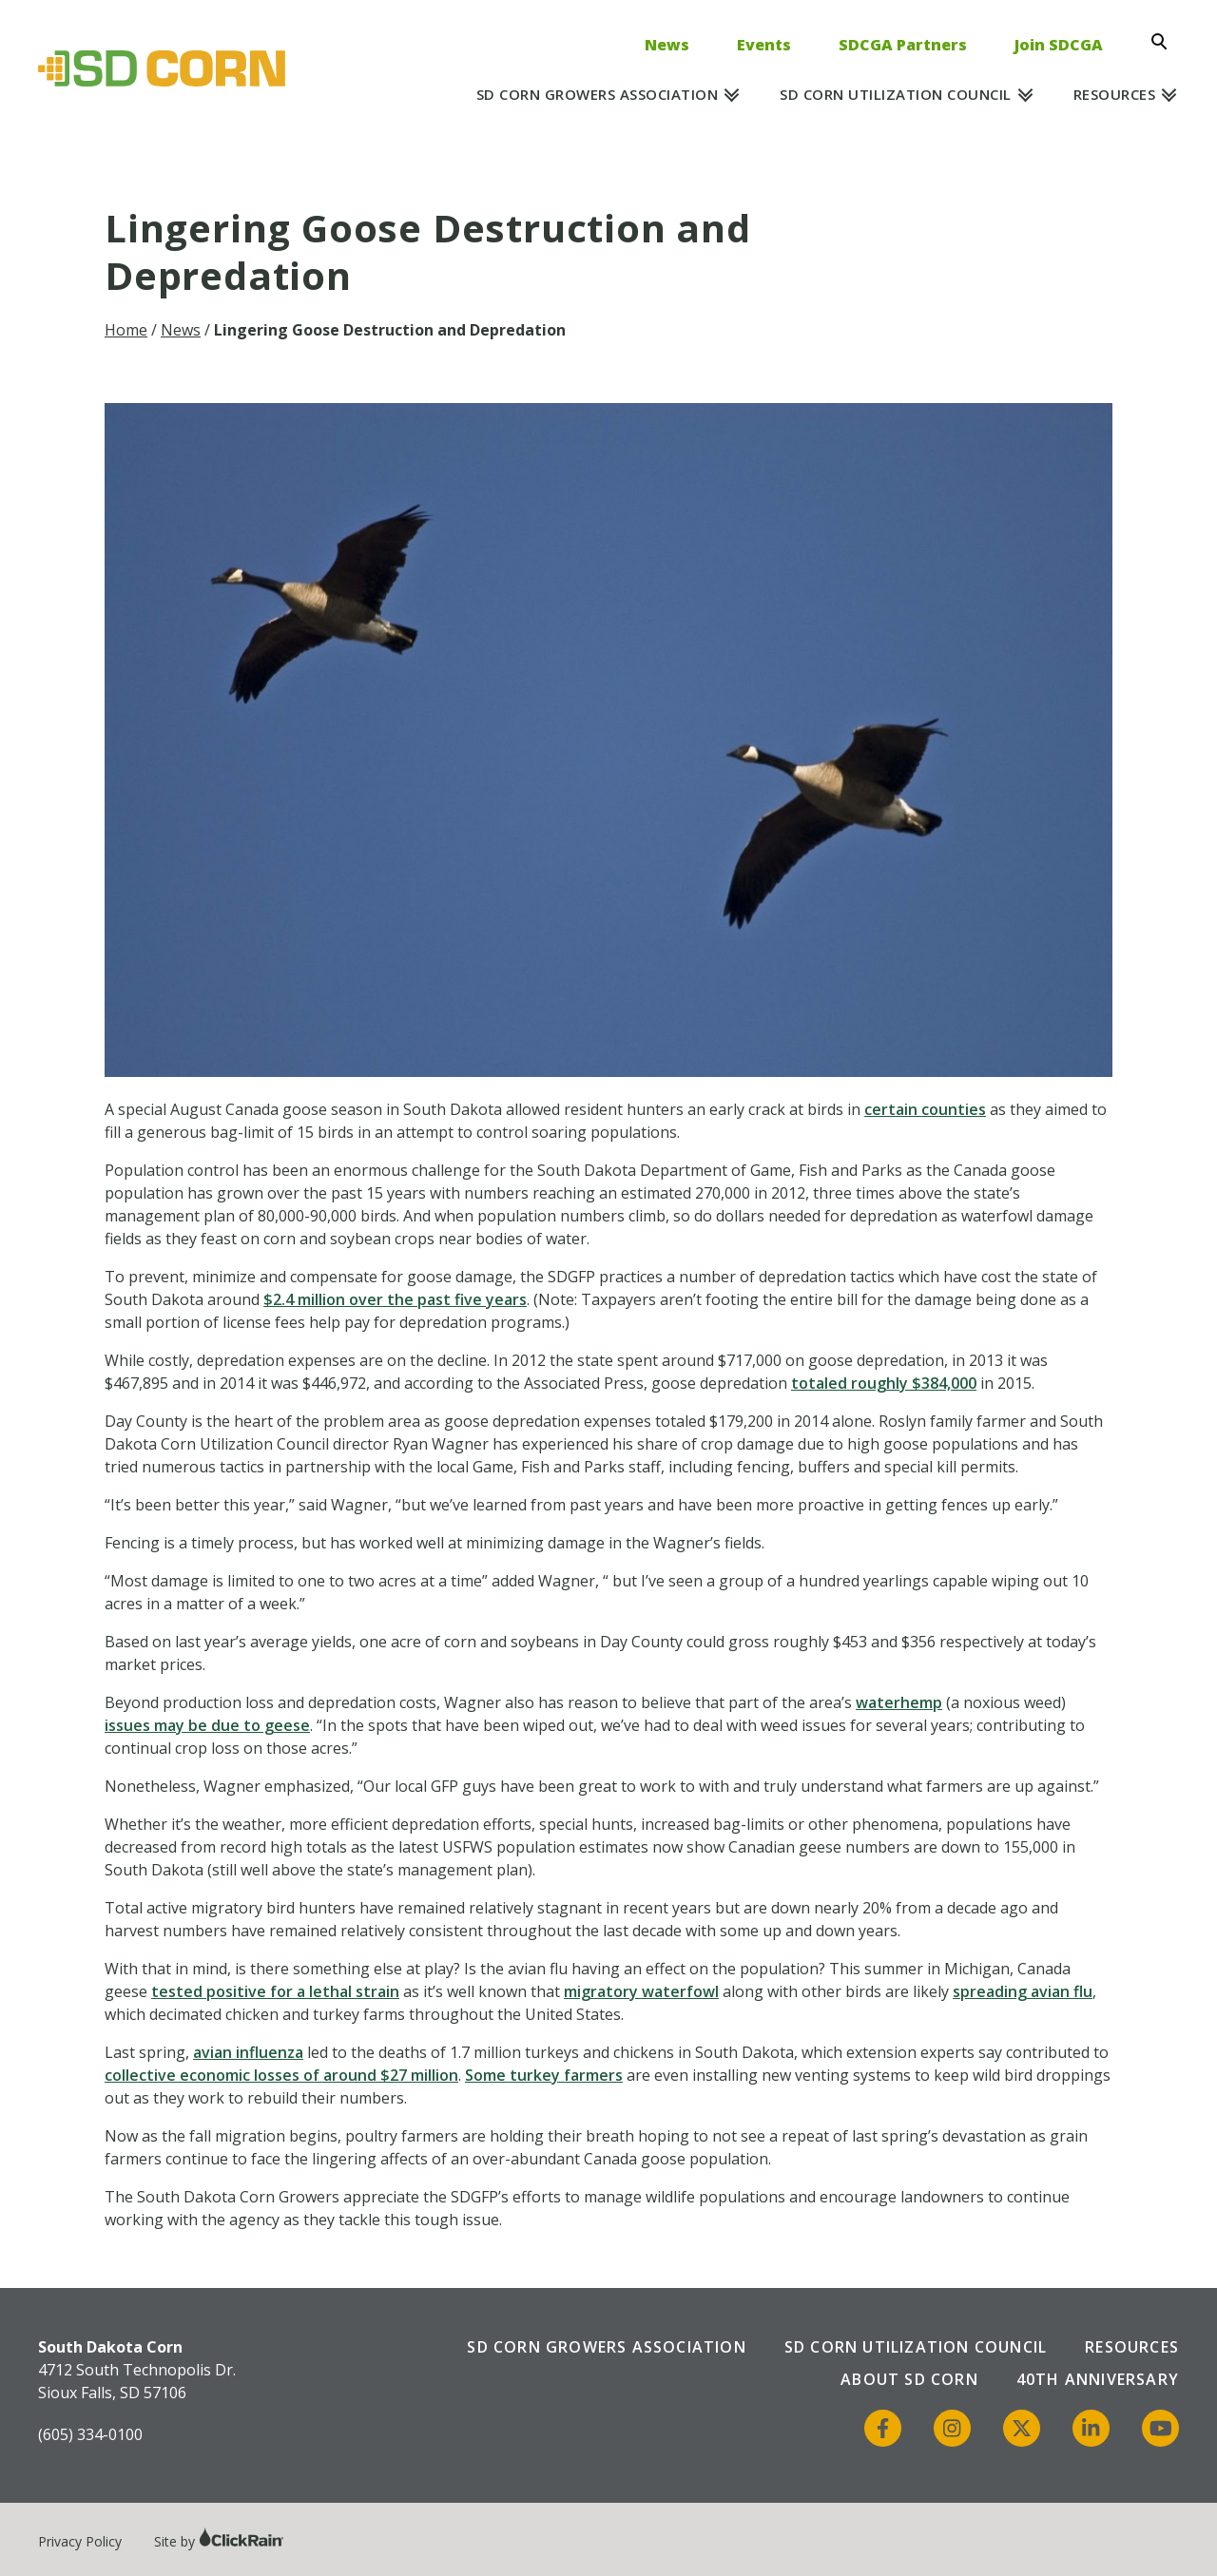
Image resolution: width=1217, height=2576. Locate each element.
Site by (219, 2541)
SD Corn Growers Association (597, 94)
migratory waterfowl (641, 1991)
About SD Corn (909, 2379)
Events (764, 44)
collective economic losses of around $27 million (281, 2075)
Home (126, 329)
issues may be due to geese (207, 1725)
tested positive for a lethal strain (275, 1991)
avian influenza (248, 2052)
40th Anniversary (1097, 2379)
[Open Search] (1164, 42)
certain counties (925, 1109)
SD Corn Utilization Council (896, 94)
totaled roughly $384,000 (883, 1383)
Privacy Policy (80, 2541)
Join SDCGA (1058, 44)
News (667, 44)
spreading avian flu (1022, 1991)
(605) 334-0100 (90, 2434)
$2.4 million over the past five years (395, 1299)
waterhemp (899, 1702)
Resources (1114, 94)
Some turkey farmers (544, 2075)
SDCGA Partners (903, 44)
